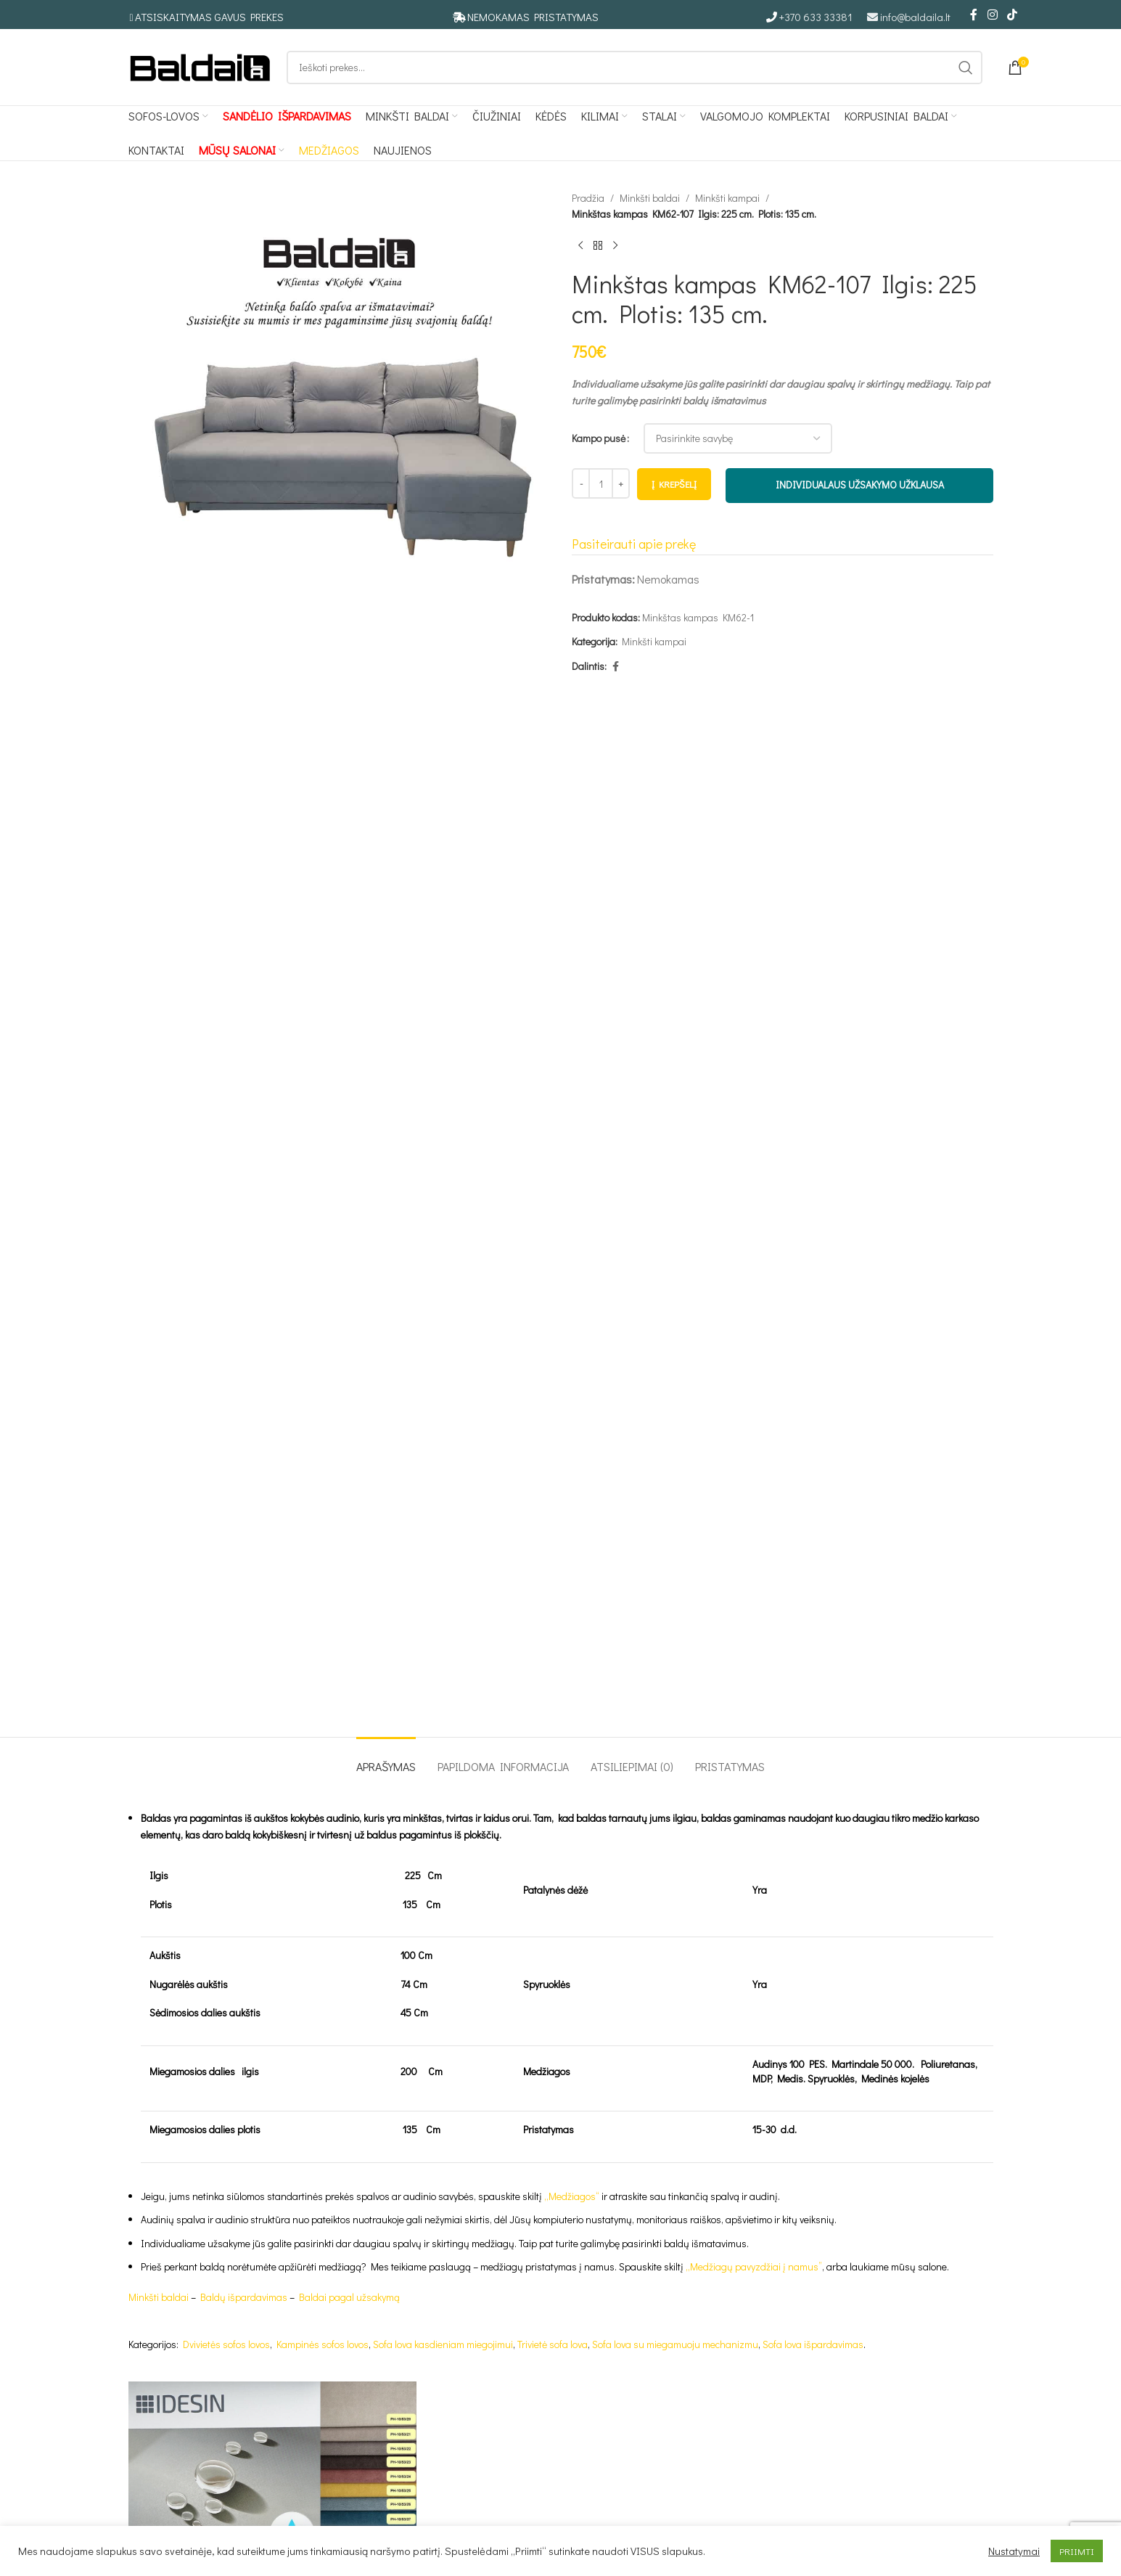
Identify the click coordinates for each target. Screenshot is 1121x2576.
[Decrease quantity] (581, 483)
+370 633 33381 (816, 16)
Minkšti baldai (650, 198)
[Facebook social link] (973, 14)
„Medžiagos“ (571, 2196)
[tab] (386, 1759)
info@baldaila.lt (915, 16)
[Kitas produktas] (615, 246)
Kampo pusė (598, 438)
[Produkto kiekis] (601, 483)
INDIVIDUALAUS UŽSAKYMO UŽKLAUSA (859, 484)
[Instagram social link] (992, 14)
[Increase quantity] (621, 483)
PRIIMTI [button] (1076, 2551)
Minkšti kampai (727, 198)
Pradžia (588, 198)
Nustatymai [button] (1014, 2551)
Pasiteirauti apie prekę (634, 543)
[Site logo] (200, 66)
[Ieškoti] (634, 67)
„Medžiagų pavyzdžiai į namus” (754, 2266)
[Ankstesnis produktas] (580, 246)
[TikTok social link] (1012, 14)
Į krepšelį (674, 484)
